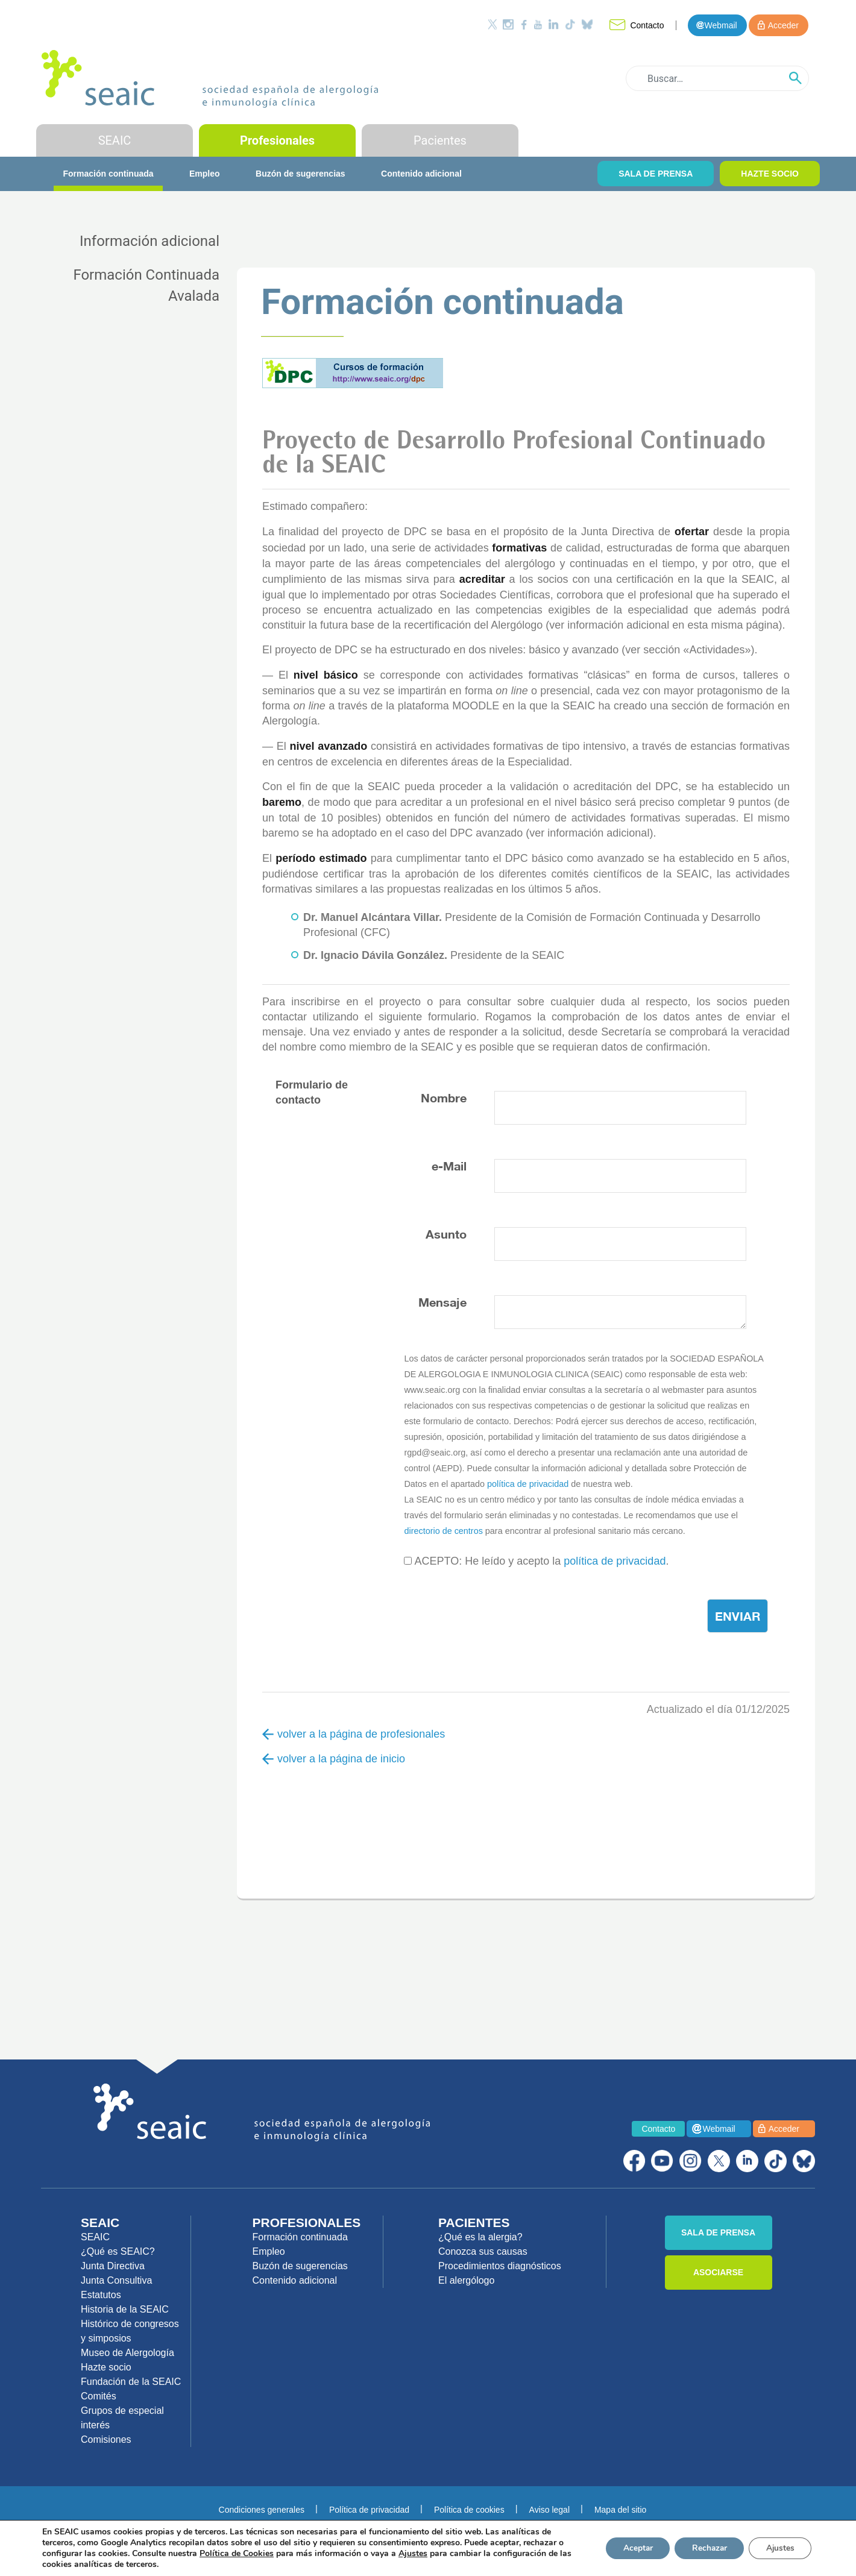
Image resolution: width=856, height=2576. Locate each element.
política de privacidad (527, 1484)
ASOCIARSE (718, 2272)
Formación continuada (108, 173)
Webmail (720, 25)
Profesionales (277, 140)
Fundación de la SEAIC (131, 2382)
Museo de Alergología (127, 2353)
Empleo (204, 173)
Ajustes (778, 2548)
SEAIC (114, 140)
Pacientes (440, 140)
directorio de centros (443, 1531)
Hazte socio (106, 2367)
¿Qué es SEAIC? (118, 2251)
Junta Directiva (113, 2266)
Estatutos (101, 2295)
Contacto (647, 25)
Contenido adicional (421, 173)
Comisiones (106, 2439)
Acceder (783, 25)
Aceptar (631, 2548)
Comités (98, 2396)
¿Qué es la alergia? (480, 2237)
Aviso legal (549, 2510)
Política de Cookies (237, 2553)
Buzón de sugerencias (300, 173)
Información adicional (149, 241)
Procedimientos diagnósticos (499, 2266)
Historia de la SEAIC (125, 2309)
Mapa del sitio (620, 2510)
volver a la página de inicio (333, 1759)
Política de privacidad (369, 2510)
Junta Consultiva (116, 2280)
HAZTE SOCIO (770, 173)
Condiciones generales (261, 2510)
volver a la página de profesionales (353, 1734)
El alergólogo (466, 2280)
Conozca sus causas (482, 2251)
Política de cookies (469, 2510)
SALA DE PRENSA (655, 173)
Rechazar (705, 2548)
